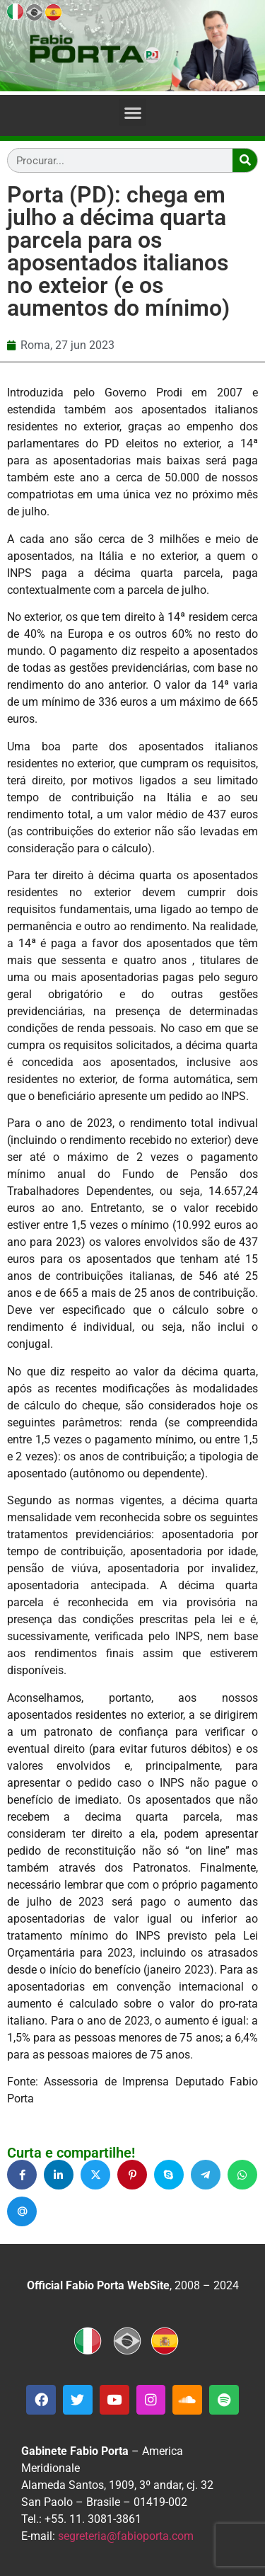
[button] (132, 112)
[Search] (244, 160)
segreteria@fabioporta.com (126, 2536)
